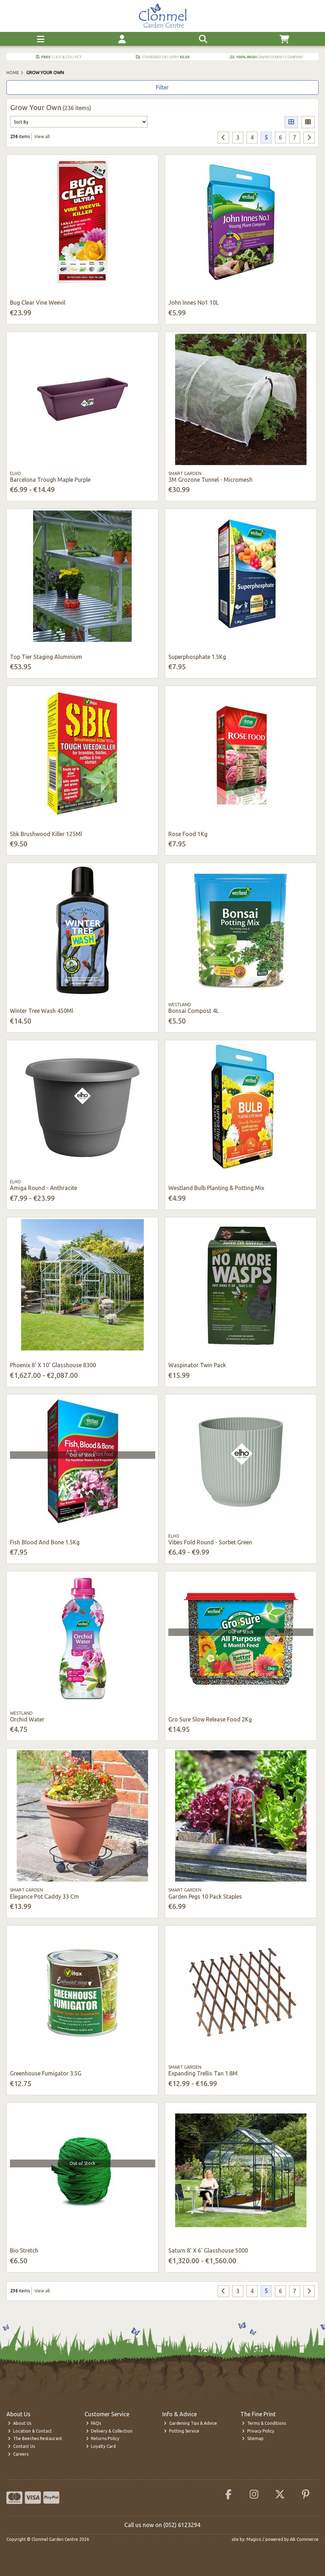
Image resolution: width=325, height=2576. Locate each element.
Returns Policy (103, 2438)
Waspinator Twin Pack (197, 1365)
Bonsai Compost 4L (193, 1011)
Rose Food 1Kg (187, 834)
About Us (19, 2423)
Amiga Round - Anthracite (43, 1188)
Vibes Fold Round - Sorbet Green (210, 1542)
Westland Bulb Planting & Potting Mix (216, 1188)
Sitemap (253, 2438)
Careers (18, 2454)
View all (42, 136)
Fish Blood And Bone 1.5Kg (45, 1542)
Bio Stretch (24, 2250)
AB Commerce (304, 2539)
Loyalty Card (101, 2446)
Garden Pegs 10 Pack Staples (205, 1896)
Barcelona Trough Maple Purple (50, 479)
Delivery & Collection (109, 2431)
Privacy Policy (258, 2431)
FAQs (93, 2423)
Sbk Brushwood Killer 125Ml (46, 834)
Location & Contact (30, 2431)
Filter (162, 87)
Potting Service (181, 2431)
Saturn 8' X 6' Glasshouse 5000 (208, 2250)
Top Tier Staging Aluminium (46, 657)
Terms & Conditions (264, 2423)
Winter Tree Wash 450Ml (41, 1011)
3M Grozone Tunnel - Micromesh (210, 479)
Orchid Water (27, 1719)
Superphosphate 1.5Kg (197, 657)
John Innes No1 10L (193, 302)
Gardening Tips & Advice (190, 2423)
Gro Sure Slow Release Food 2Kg (210, 1719)
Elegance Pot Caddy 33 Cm (44, 1896)
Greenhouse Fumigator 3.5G (45, 2073)
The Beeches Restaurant (35, 2438)
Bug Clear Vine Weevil (37, 302)
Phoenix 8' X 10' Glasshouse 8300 (53, 1365)
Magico (254, 2539)
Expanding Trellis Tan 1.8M (203, 2073)
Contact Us (21, 2446)
